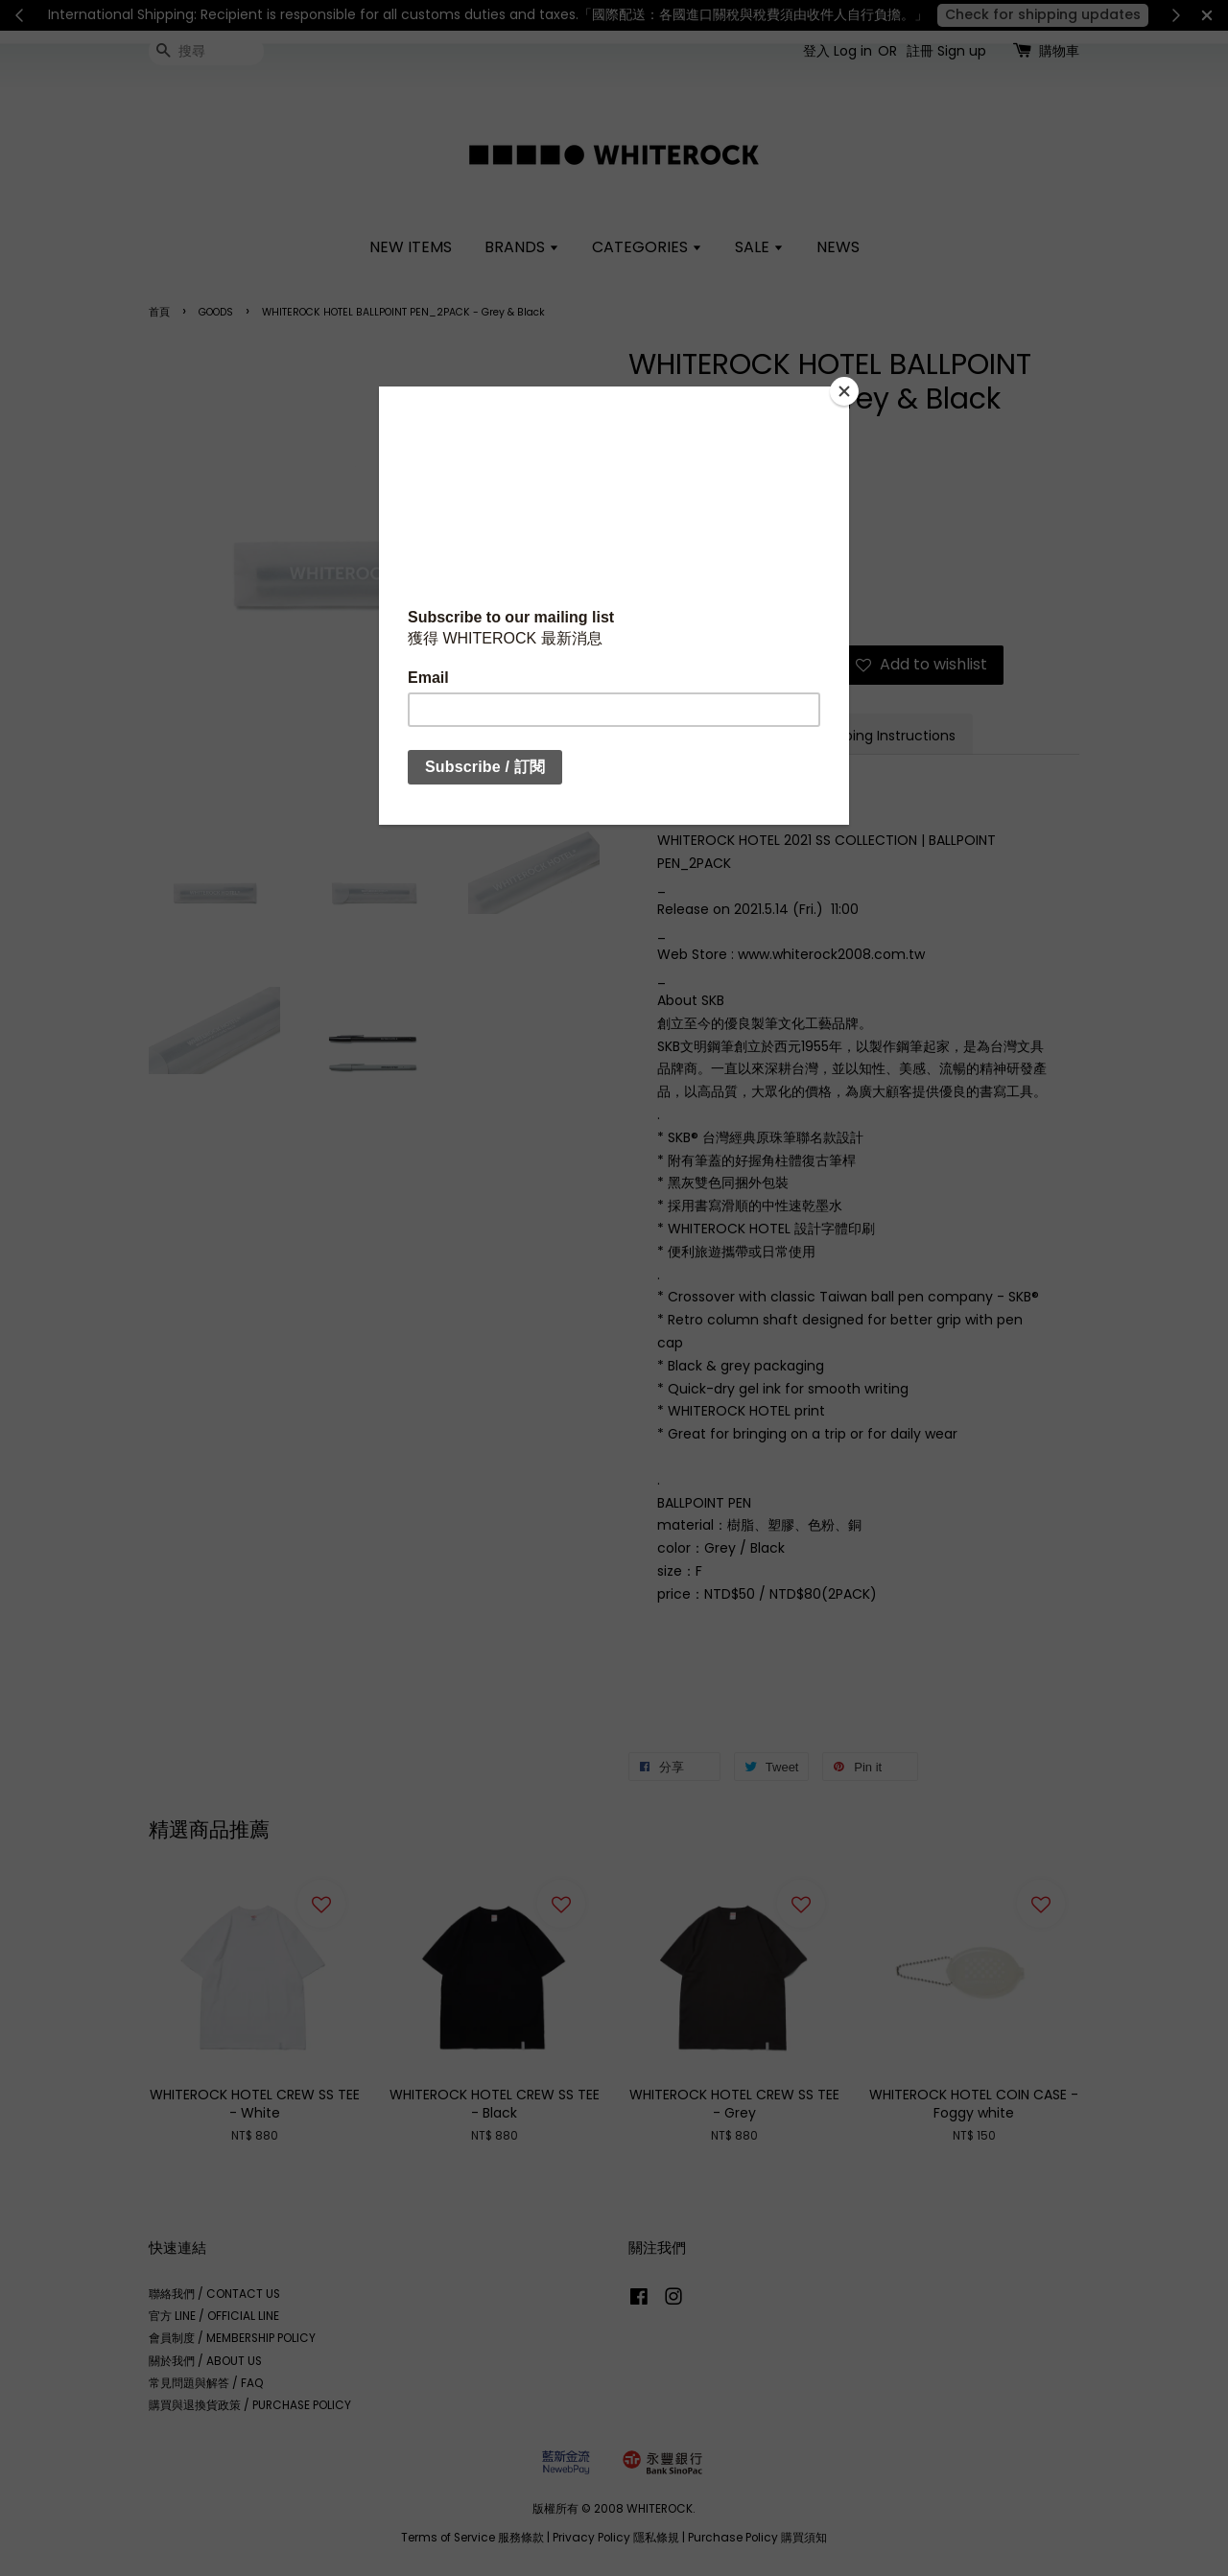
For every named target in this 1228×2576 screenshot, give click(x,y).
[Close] (844, 391)
